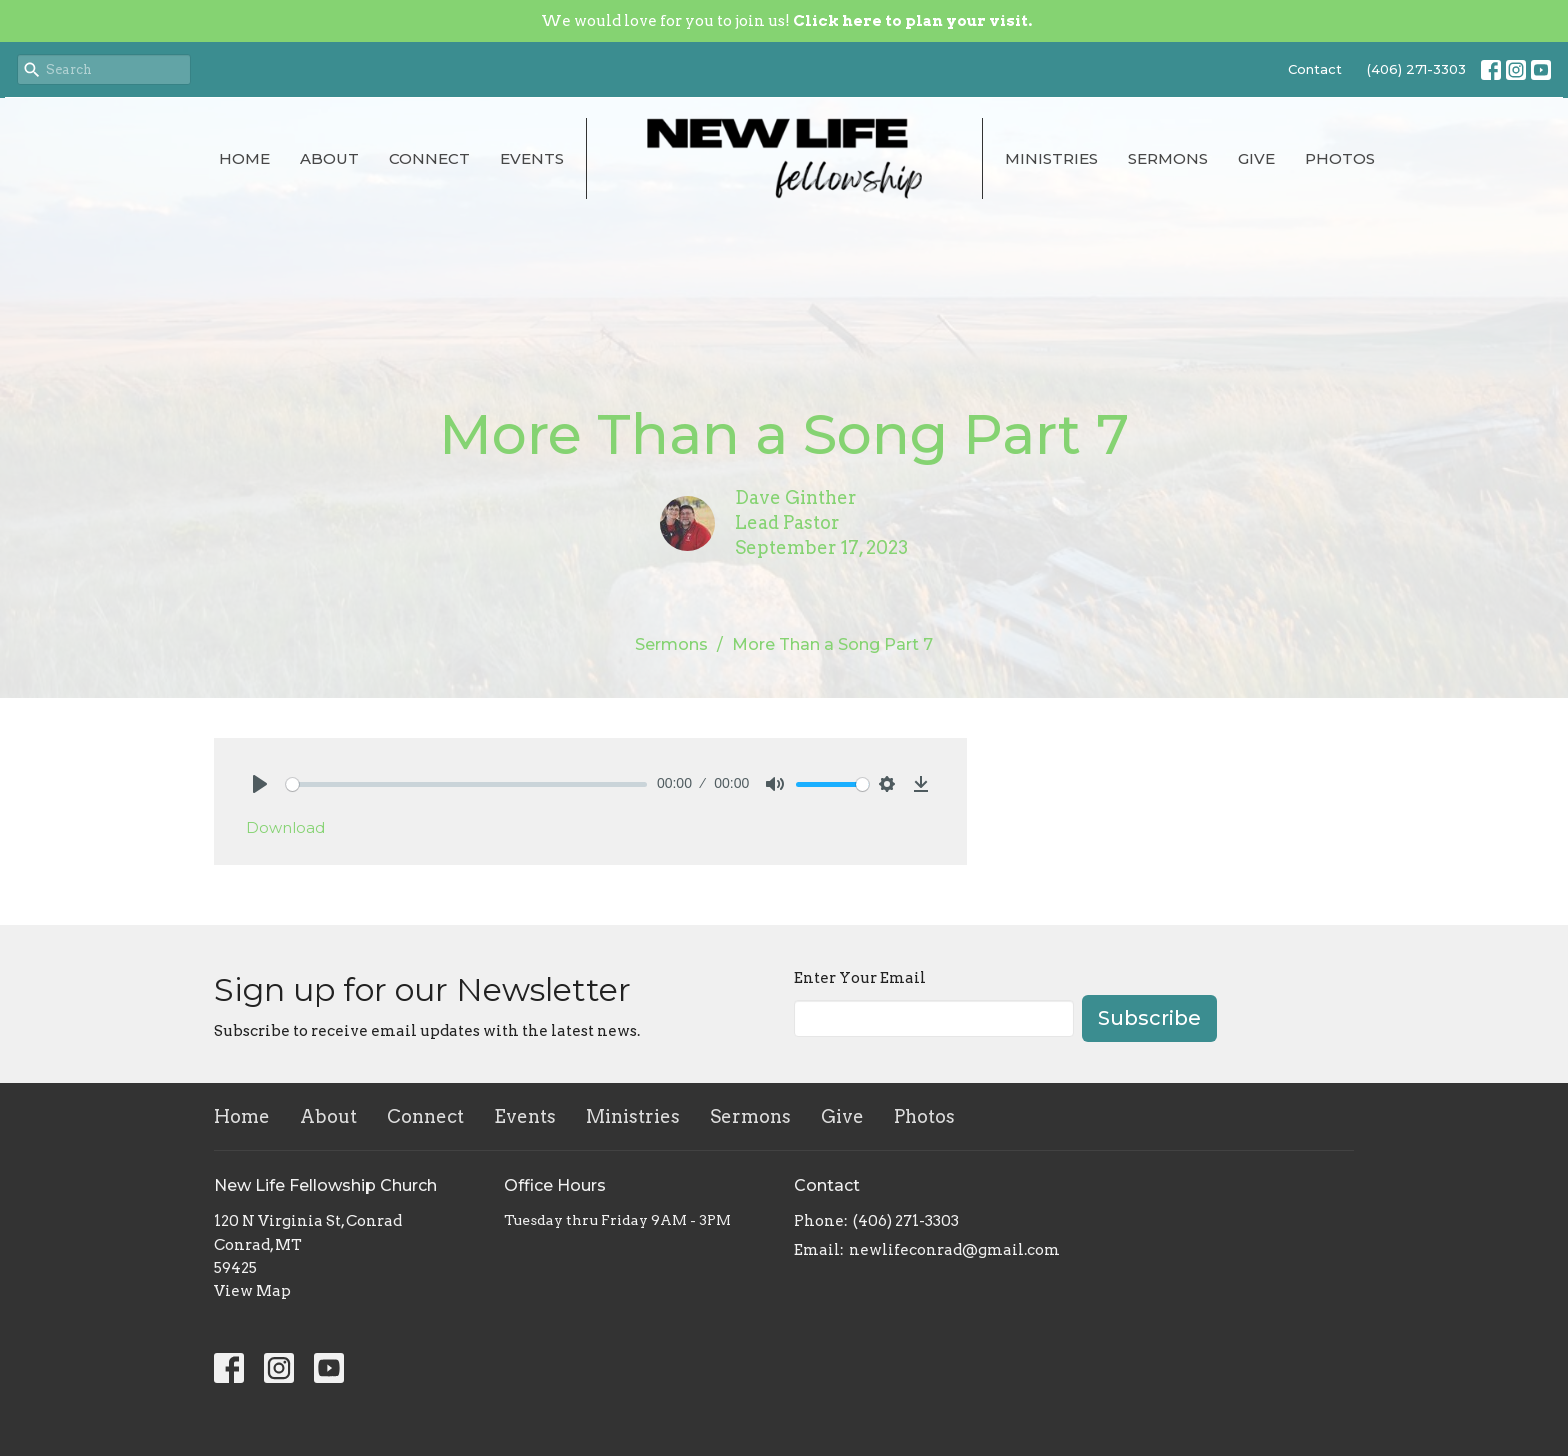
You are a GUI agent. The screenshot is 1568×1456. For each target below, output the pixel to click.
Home (244, 158)
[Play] (260, 784)
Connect (429, 158)
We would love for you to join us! (786, 21)
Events (532, 158)
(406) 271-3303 (1416, 69)
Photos (1340, 158)
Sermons (1168, 158)
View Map (252, 1291)
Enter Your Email (860, 978)
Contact (1315, 69)
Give (1256, 158)
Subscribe (1149, 1018)
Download (285, 827)
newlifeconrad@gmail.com (954, 1250)
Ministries (1051, 158)
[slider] (466, 784)
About (329, 158)
